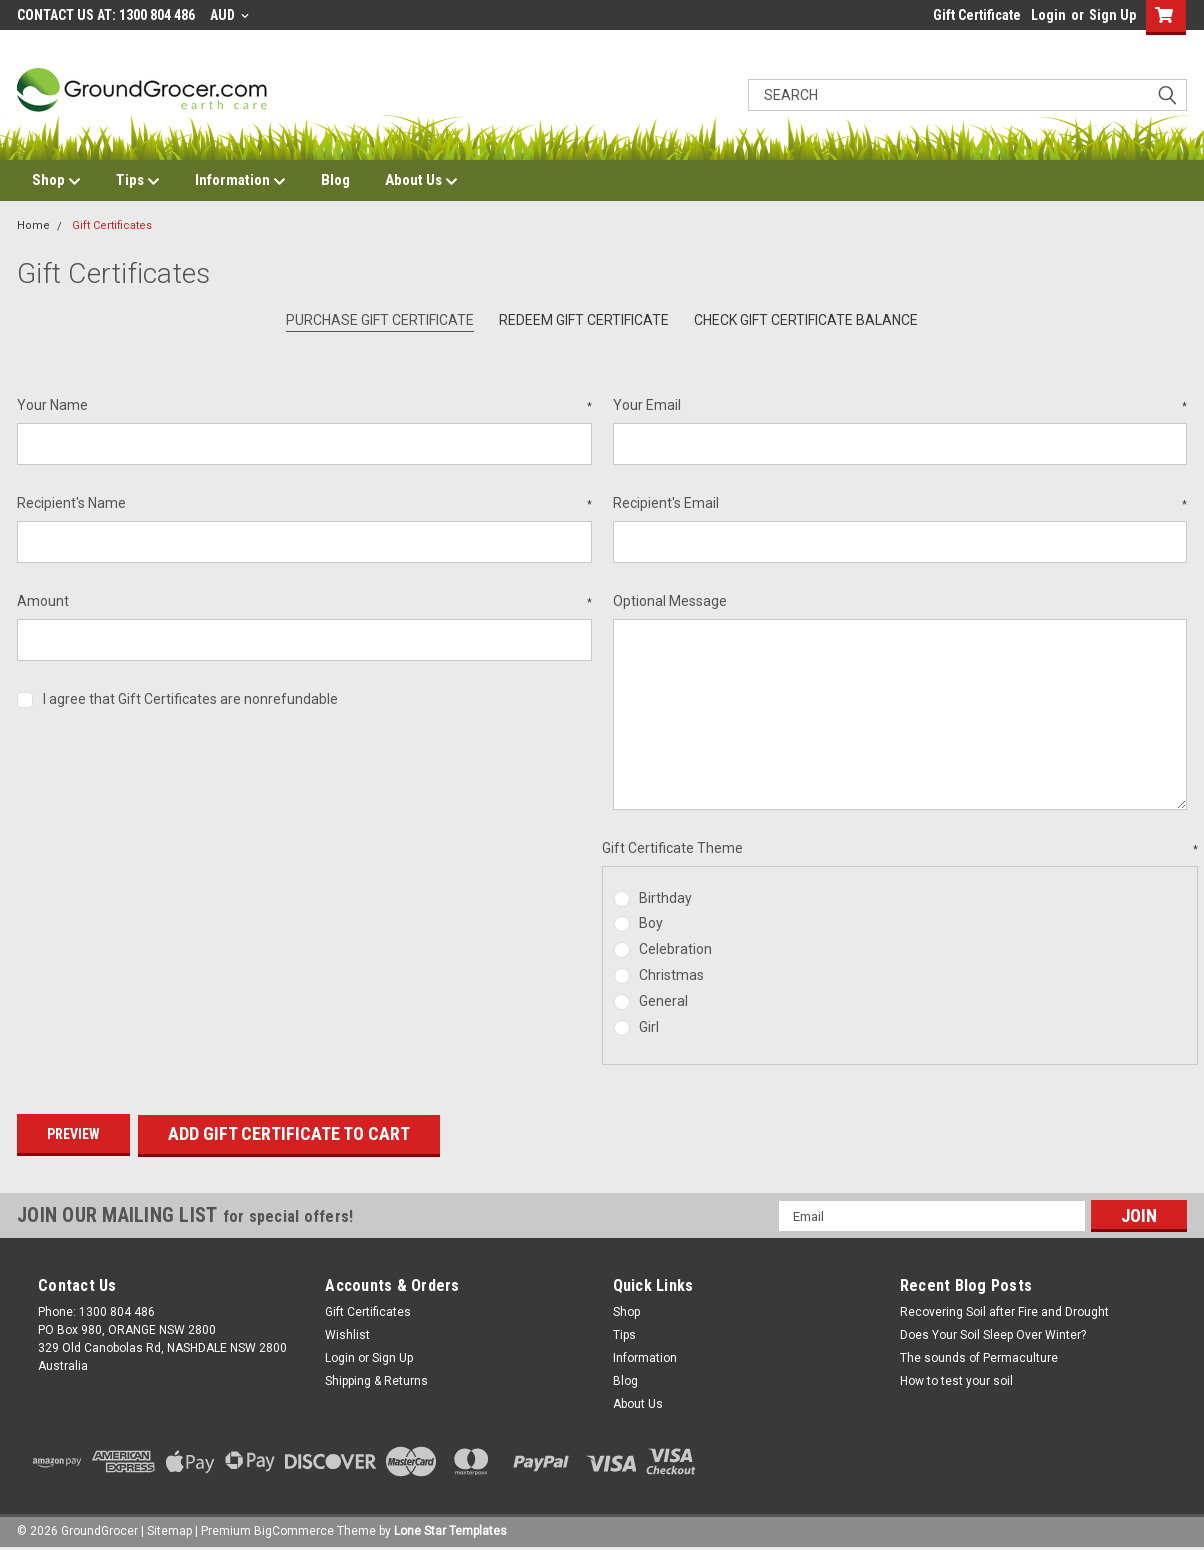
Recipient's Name (304, 504)
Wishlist (347, 1334)
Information (240, 181)
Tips (138, 181)
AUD (229, 15)
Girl (649, 1027)
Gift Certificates (112, 225)
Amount (304, 602)
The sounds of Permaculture (979, 1357)
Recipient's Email (900, 504)
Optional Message (670, 601)
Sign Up (1112, 15)
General (663, 1001)
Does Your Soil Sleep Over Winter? (993, 1334)
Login (1048, 15)
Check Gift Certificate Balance (806, 320)
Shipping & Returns (376, 1380)
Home (33, 225)
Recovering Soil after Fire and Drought (1004, 1311)
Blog (335, 180)
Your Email (900, 406)
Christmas (671, 975)
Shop (56, 181)
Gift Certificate (977, 15)
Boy (651, 923)
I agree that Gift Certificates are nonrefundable (190, 699)
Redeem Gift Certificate (584, 320)
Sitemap (169, 1530)
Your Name (304, 406)
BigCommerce (294, 1530)
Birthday (665, 898)
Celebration (675, 949)
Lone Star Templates (450, 1530)
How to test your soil (956, 1380)
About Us (421, 181)
